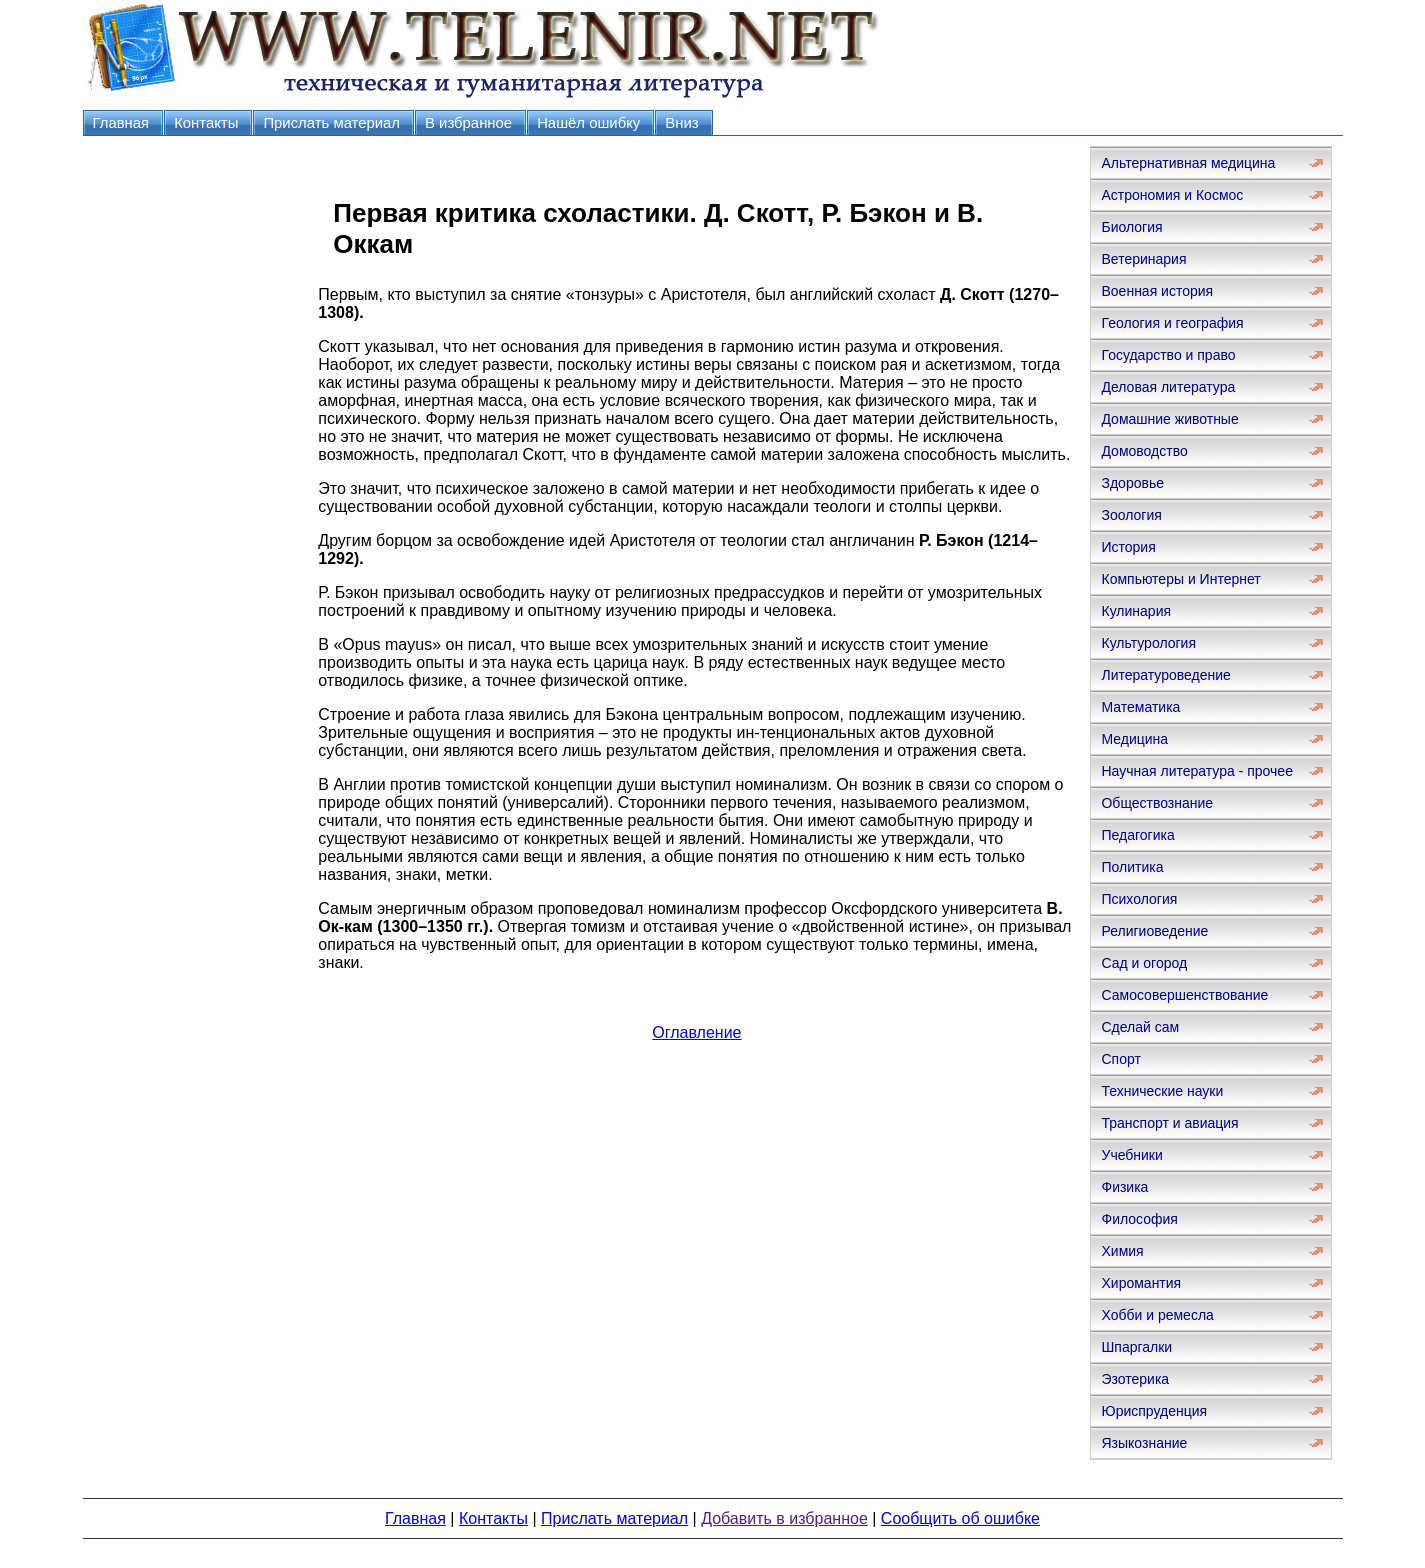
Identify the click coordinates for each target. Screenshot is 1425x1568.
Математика (1140, 707)
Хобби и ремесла (1157, 1315)
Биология (1131, 227)
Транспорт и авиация (1169, 1123)
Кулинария (1136, 611)
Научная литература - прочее (1196, 771)
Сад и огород (1144, 963)
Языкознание (1144, 1443)
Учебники (1131, 1155)
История (1128, 547)
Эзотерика (1135, 1379)
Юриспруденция (1154, 1411)
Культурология (1148, 643)
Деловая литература (1168, 387)
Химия (1122, 1251)
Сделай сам (1140, 1027)
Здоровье (1132, 483)
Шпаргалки (1136, 1347)
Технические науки (1162, 1091)
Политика (1132, 867)
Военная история (1157, 291)
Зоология (1131, 515)
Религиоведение (1154, 931)
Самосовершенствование (1184, 995)
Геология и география (1172, 323)
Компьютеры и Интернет (1180, 579)
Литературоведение (1165, 675)
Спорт (1120, 1059)
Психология (1139, 899)
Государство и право (1168, 355)
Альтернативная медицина (1188, 163)
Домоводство (1144, 451)
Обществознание (1157, 803)
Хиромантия (1141, 1283)
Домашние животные (1169, 419)
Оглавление (696, 1032)
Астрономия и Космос (1172, 195)
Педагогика (1137, 835)
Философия (1139, 1219)
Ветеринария (1143, 259)
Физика (1124, 1187)
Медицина (1134, 739)
